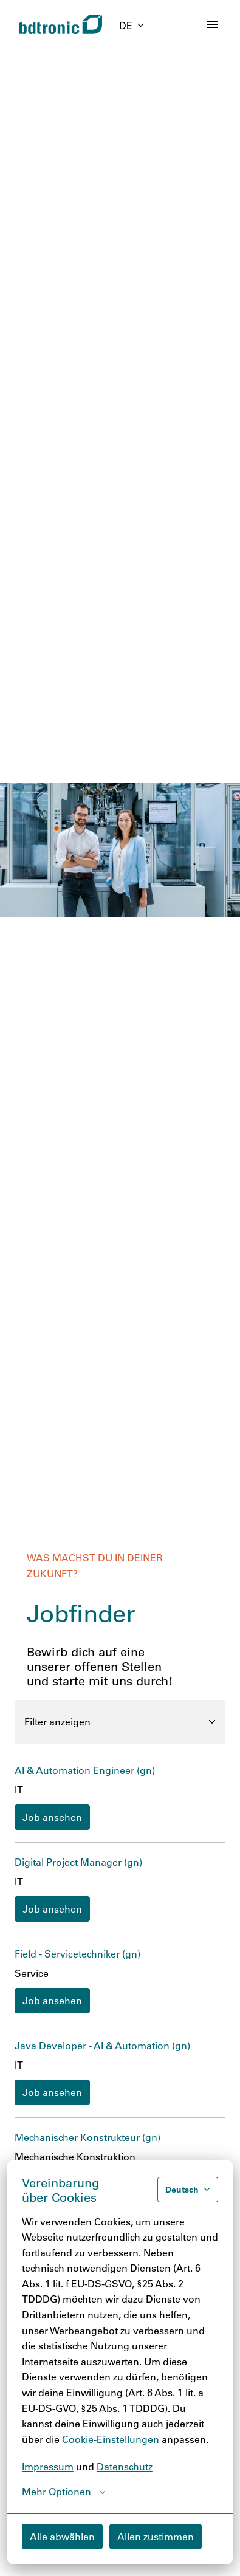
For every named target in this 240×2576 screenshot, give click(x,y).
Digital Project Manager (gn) (78, 1861)
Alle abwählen (62, 2536)
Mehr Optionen (63, 2491)
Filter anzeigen (120, 1721)
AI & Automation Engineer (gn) (85, 1770)
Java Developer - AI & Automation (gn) (102, 2045)
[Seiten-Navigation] (212, 24)
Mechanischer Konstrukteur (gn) (87, 2137)
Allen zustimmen (155, 2536)
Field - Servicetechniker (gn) (77, 1953)
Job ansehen (52, 1816)
